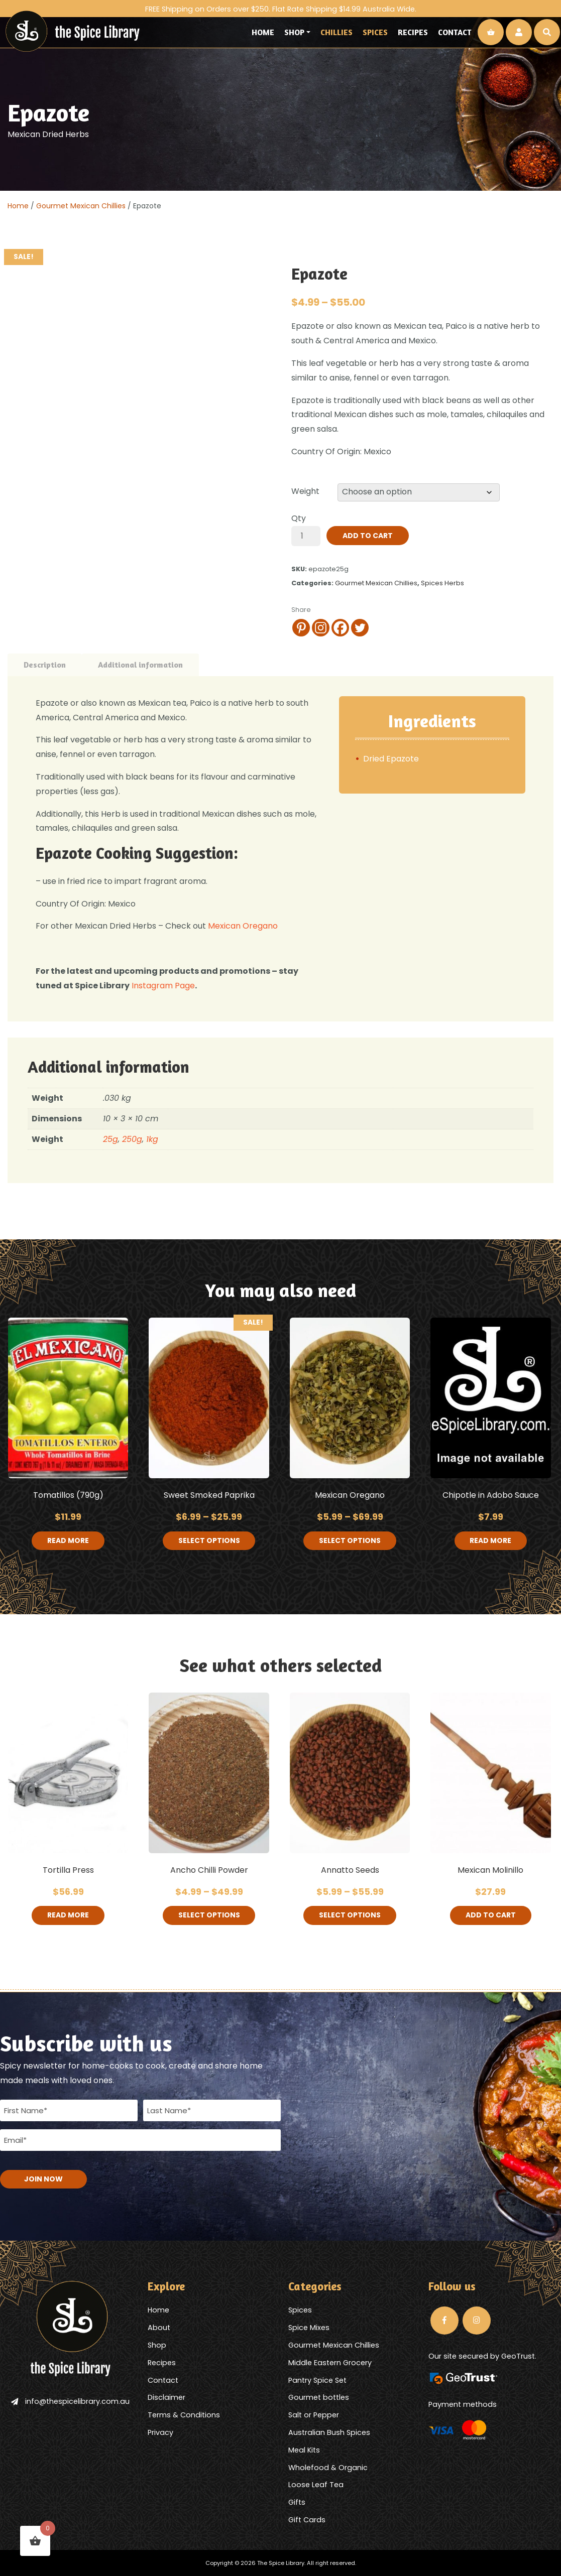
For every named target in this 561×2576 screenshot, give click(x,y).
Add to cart (368, 536)
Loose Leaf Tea (316, 2484)
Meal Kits (304, 2449)
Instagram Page (162, 985)
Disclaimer (166, 2397)
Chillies (336, 32)
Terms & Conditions (184, 2414)
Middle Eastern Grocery (330, 2362)
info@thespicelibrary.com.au (70, 2400)
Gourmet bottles (318, 2397)
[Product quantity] (305, 536)
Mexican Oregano (243, 926)
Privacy (160, 2431)
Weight (305, 491)
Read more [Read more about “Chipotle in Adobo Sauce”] (490, 1541)
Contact (455, 32)
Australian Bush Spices (329, 2431)
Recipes (413, 32)
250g (132, 1139)
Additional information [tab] (140, 665)
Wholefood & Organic (328, 2467)
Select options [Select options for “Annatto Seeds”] (350, 1916)
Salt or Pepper (313, 2414)
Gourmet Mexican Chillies (81, 206)
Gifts (296, 2502)
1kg (152, 1139)
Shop (294, 32)
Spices (375, 32)
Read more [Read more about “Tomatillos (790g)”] (68, 1541)
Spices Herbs (442, 583)
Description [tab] (45, 665)
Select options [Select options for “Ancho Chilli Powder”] (209, 1916)
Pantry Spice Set (317, 2379)
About (159, 2327)
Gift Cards (306, 2519)
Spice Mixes (308, 2327)
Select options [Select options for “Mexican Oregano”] (350, 1541)
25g (110, 1139)
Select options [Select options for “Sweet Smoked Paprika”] (209, 1541)
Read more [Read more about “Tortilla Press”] (68, 1916)
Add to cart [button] (491, 1916)
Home (263, 32)
